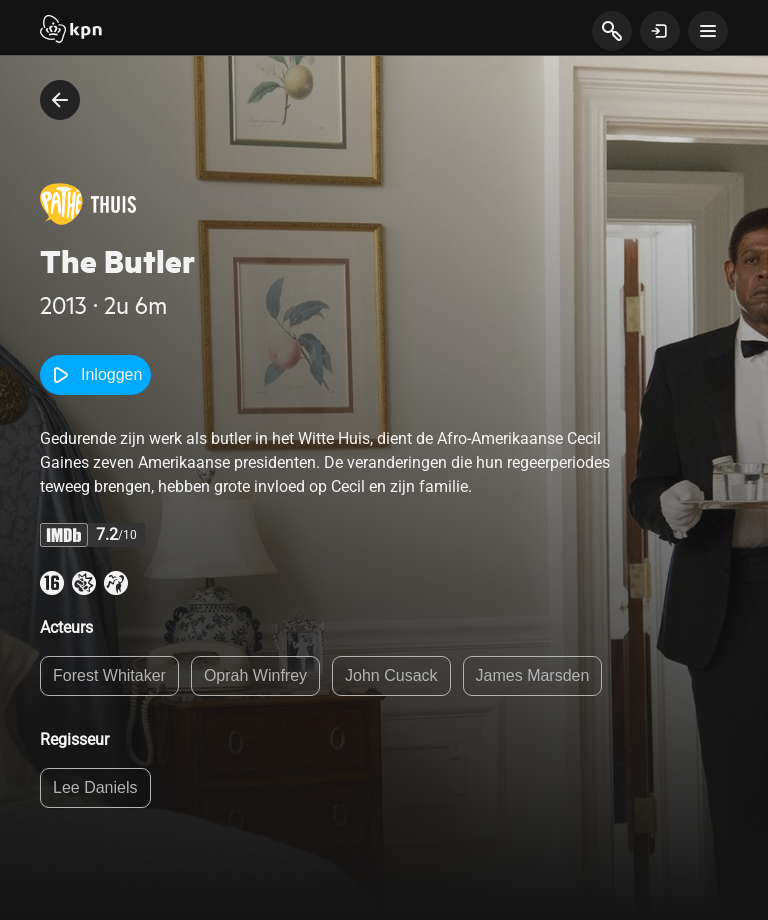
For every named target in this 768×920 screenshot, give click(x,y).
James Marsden (533, 675)
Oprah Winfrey (255, 675)
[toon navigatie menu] (708, 31)
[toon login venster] (660, 31)
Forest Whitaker (109, 675)
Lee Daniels (95, 787)
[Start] (71, 31)
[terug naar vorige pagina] (60, 100)
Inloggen (95, 375)
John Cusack (391, 675)
